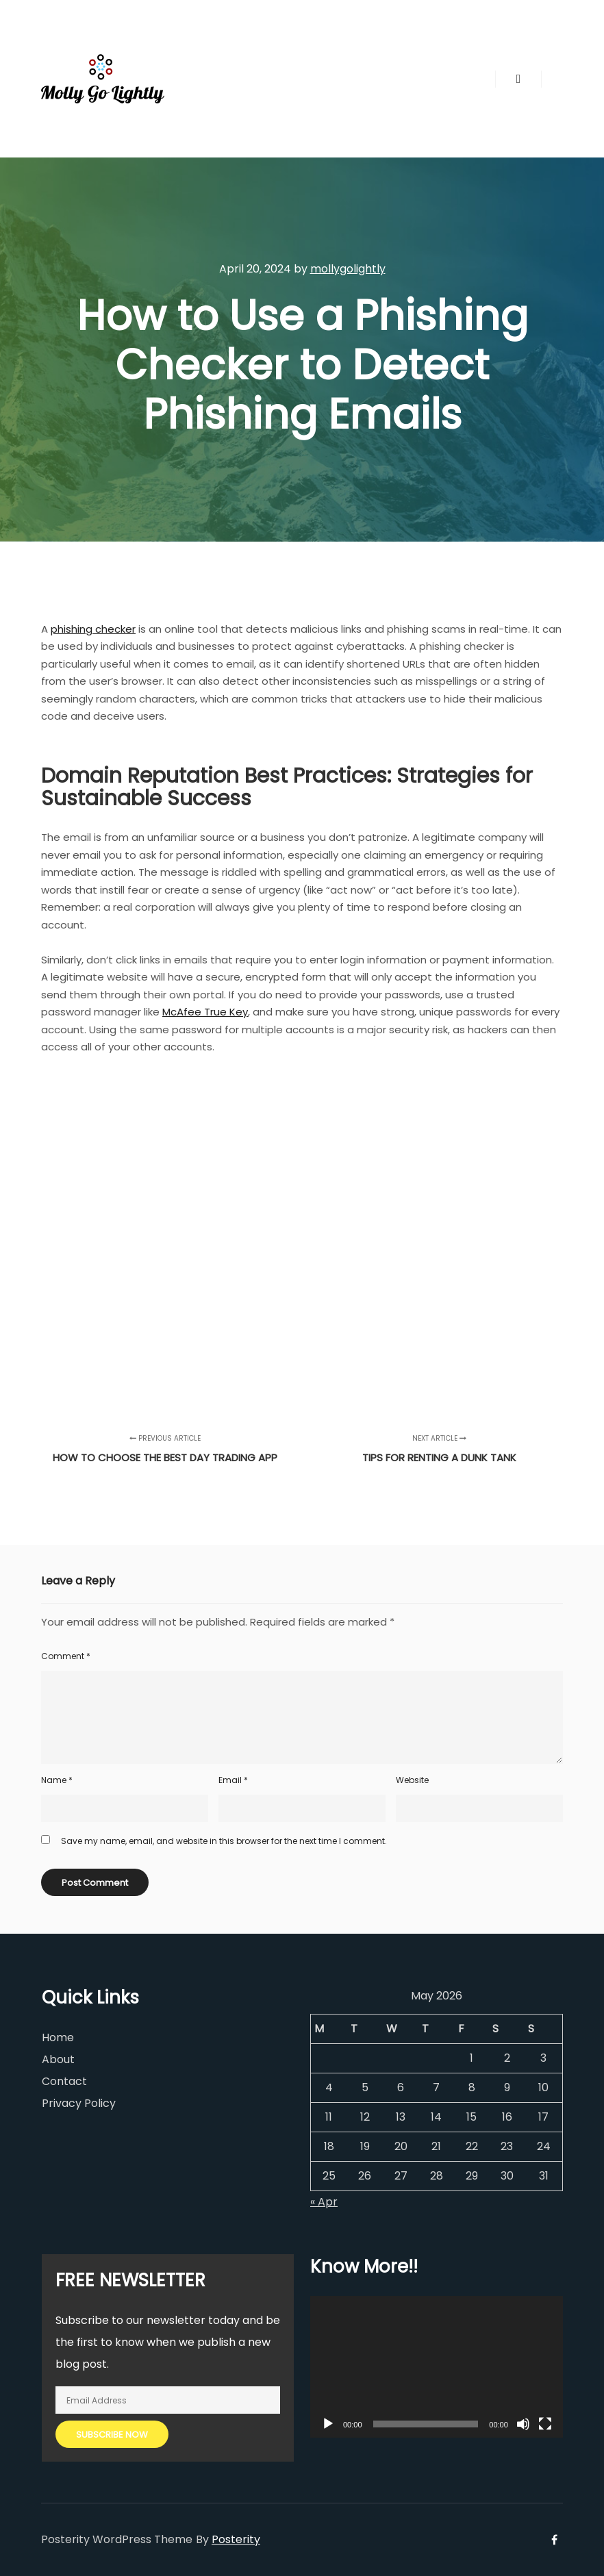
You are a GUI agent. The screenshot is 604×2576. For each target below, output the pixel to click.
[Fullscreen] (545, 2424)
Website (412, 1780)
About (58, 2059)
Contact (64, 2081)
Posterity (236, 2539)
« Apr (324, 2202)
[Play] (328, 2424)
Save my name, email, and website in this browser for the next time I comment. (224, 1841)
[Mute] (523, 2424)
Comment (65, 1656)
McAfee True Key (205, 1012)
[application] (436, 2367)
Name (57, 1780)
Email (233, 1780)
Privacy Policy (79, 2103)
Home (58, 2037)
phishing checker (93, 629)
